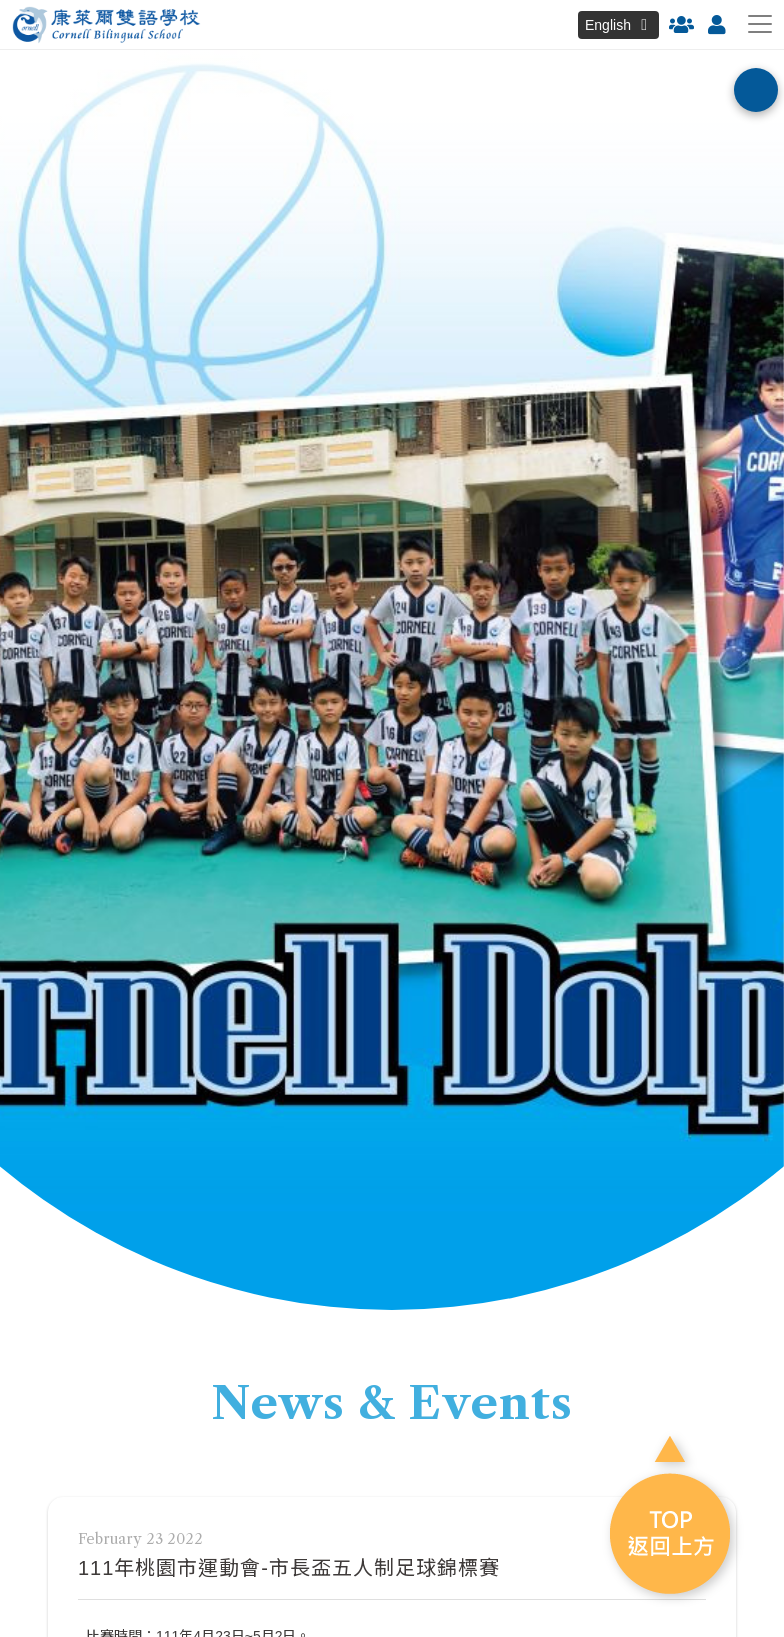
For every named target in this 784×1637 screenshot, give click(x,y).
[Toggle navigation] (760, 24)
